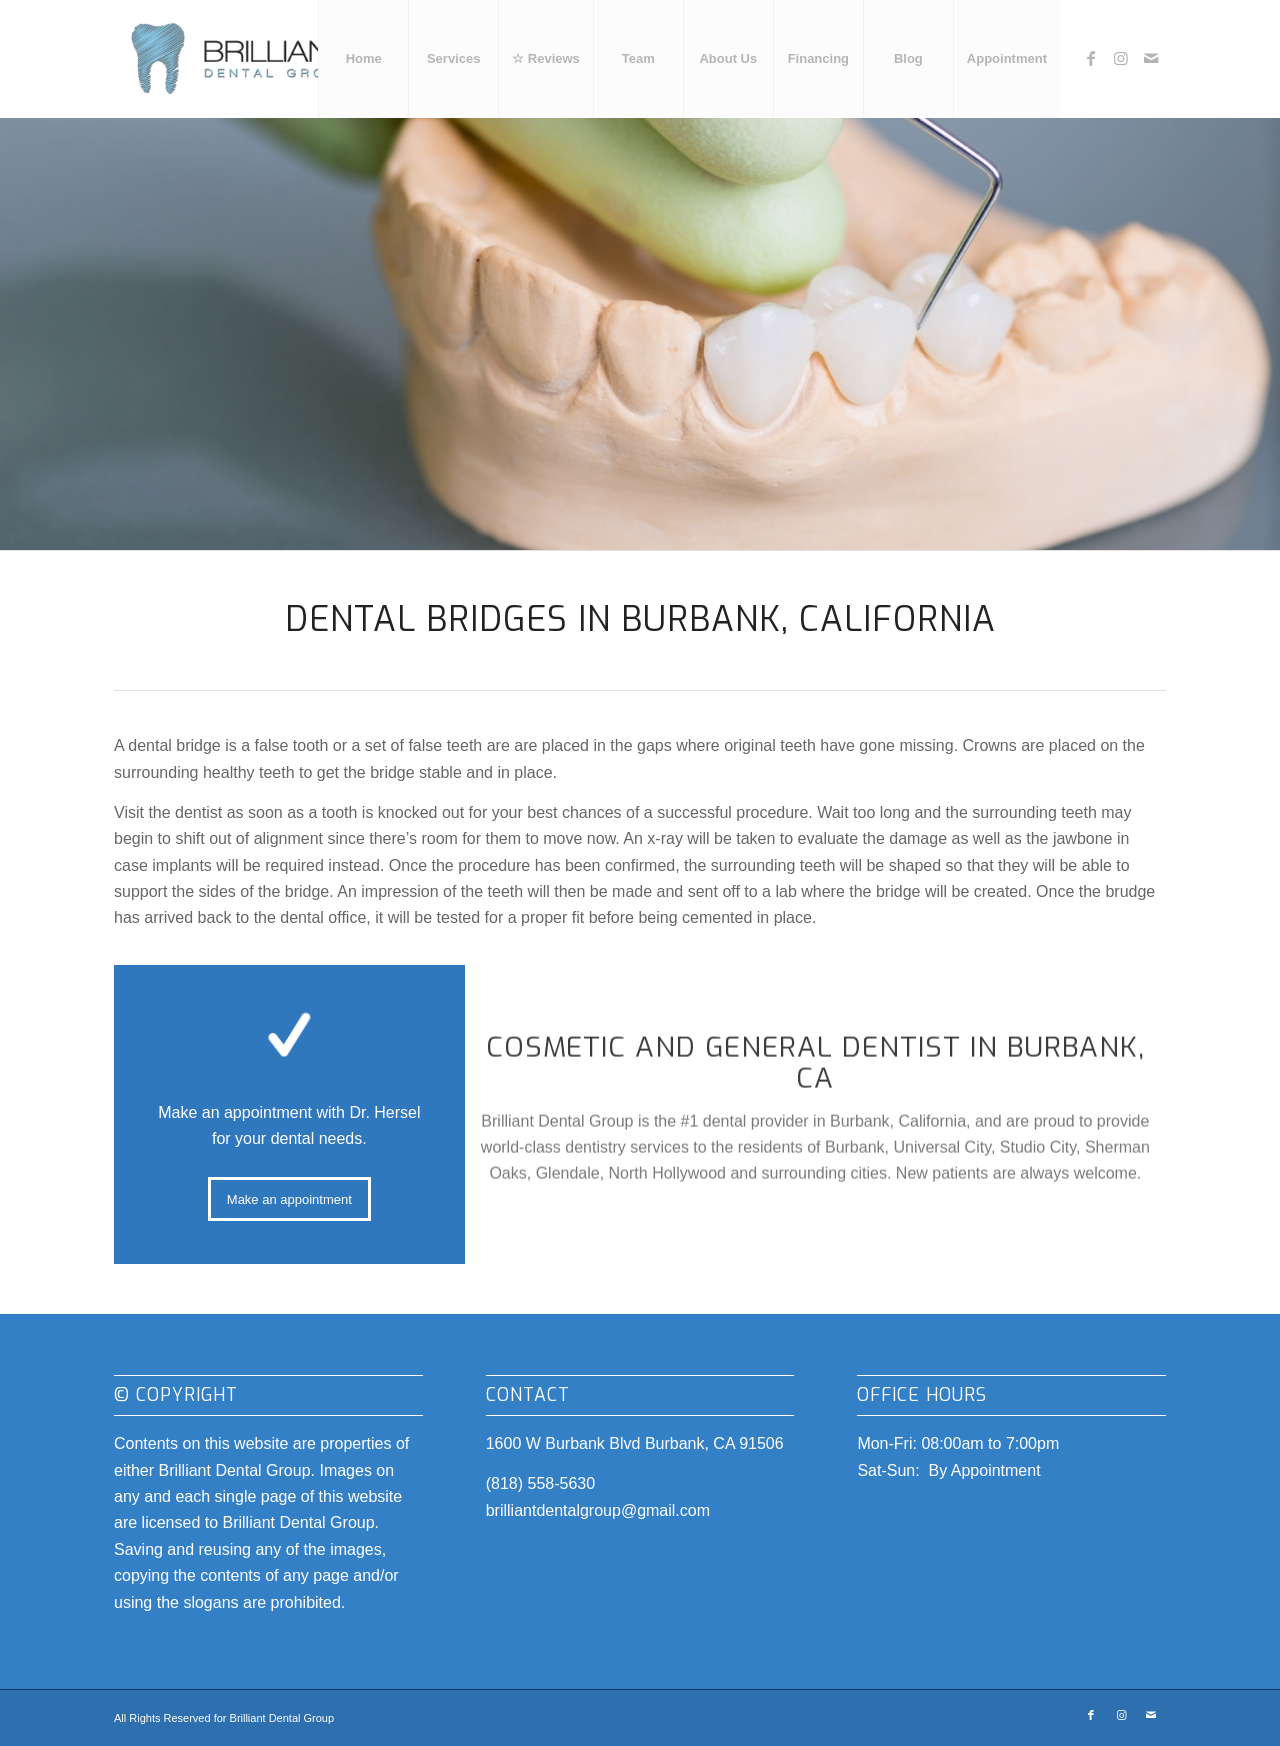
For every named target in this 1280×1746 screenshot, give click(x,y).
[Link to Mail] (1151, 58)
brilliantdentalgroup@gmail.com (598, 1510)
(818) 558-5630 (540, 1483)
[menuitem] (363, 59)
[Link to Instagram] (1121, 58)
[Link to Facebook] (1091, 58)
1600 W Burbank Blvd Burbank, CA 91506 (635, 1443)
